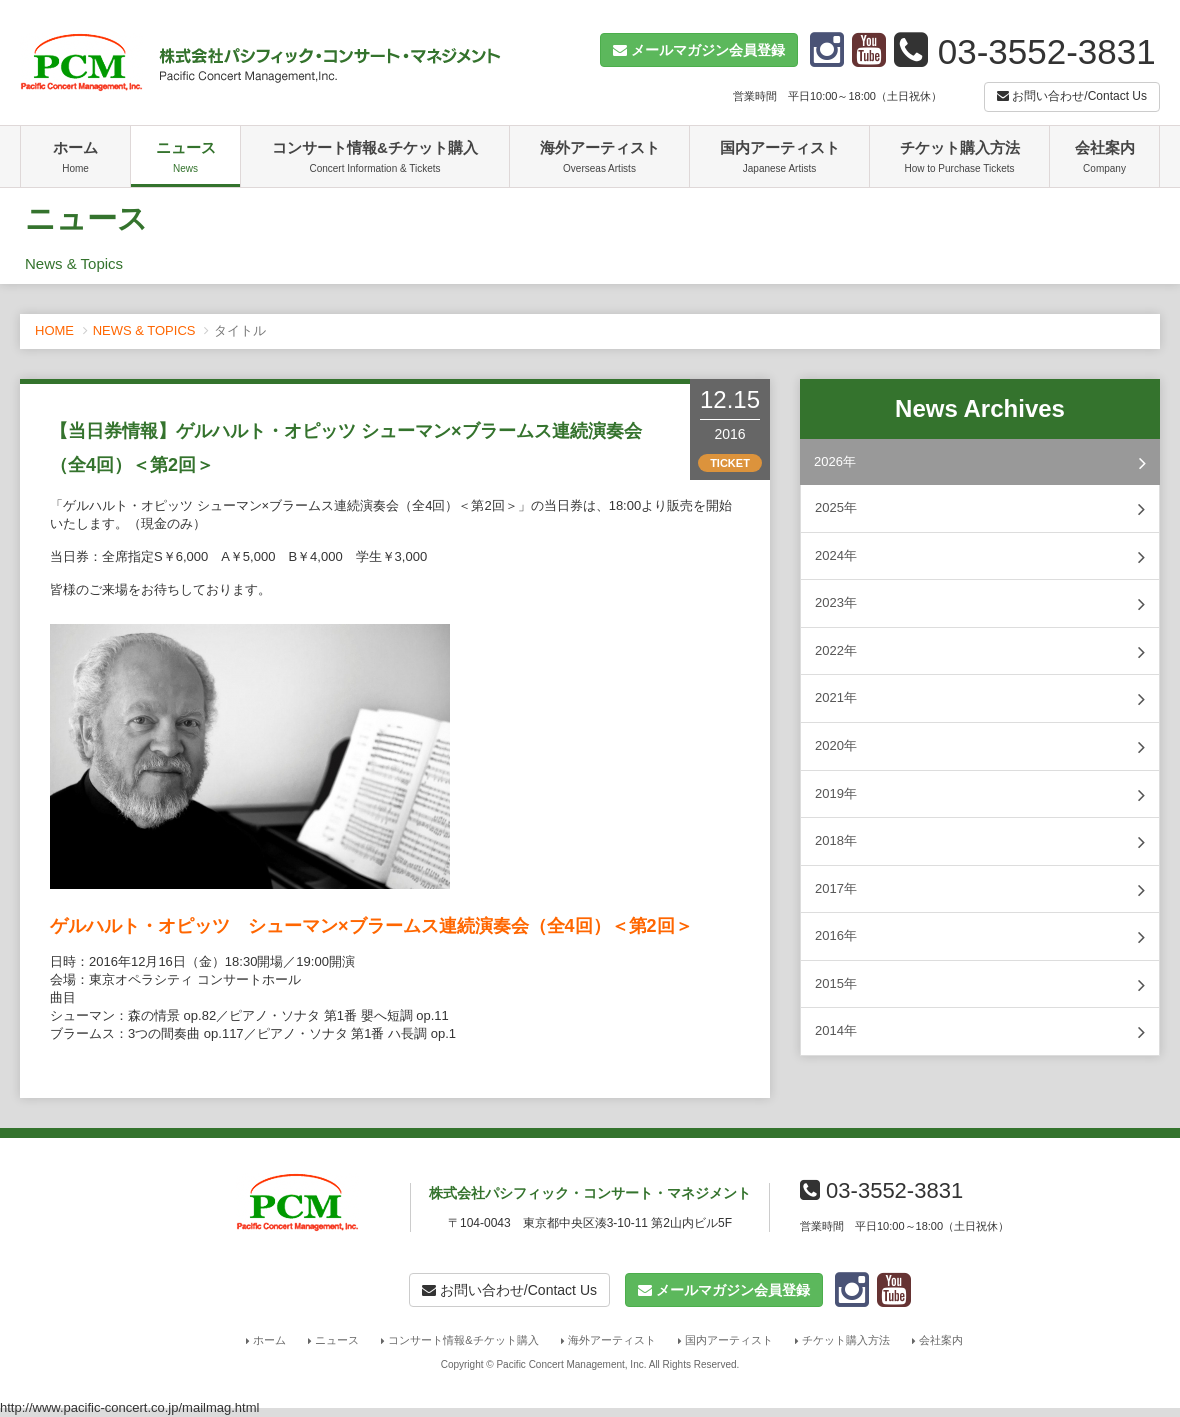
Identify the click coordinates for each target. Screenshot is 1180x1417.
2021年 (980, 699)
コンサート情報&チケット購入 (375, 159)
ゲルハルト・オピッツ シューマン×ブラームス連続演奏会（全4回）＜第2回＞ (371, 926)
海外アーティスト (599, 159)
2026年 (980, 463)
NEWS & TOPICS (144, 330)
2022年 (980, 652)
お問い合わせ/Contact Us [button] (1072, 96)
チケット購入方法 (959, 159)
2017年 (980, 890)
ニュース (185, 159)
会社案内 (1104, 159)
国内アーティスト (779, 159)
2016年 (980, 937)
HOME (54, 330)
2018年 (980, 842)
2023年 (980, 604)
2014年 (980, 1032)
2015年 (980, 985)
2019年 (980, 795)
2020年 (980, 747)
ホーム (75, 159)
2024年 (980, 557)
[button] (699, 50)
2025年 (980, 509)
